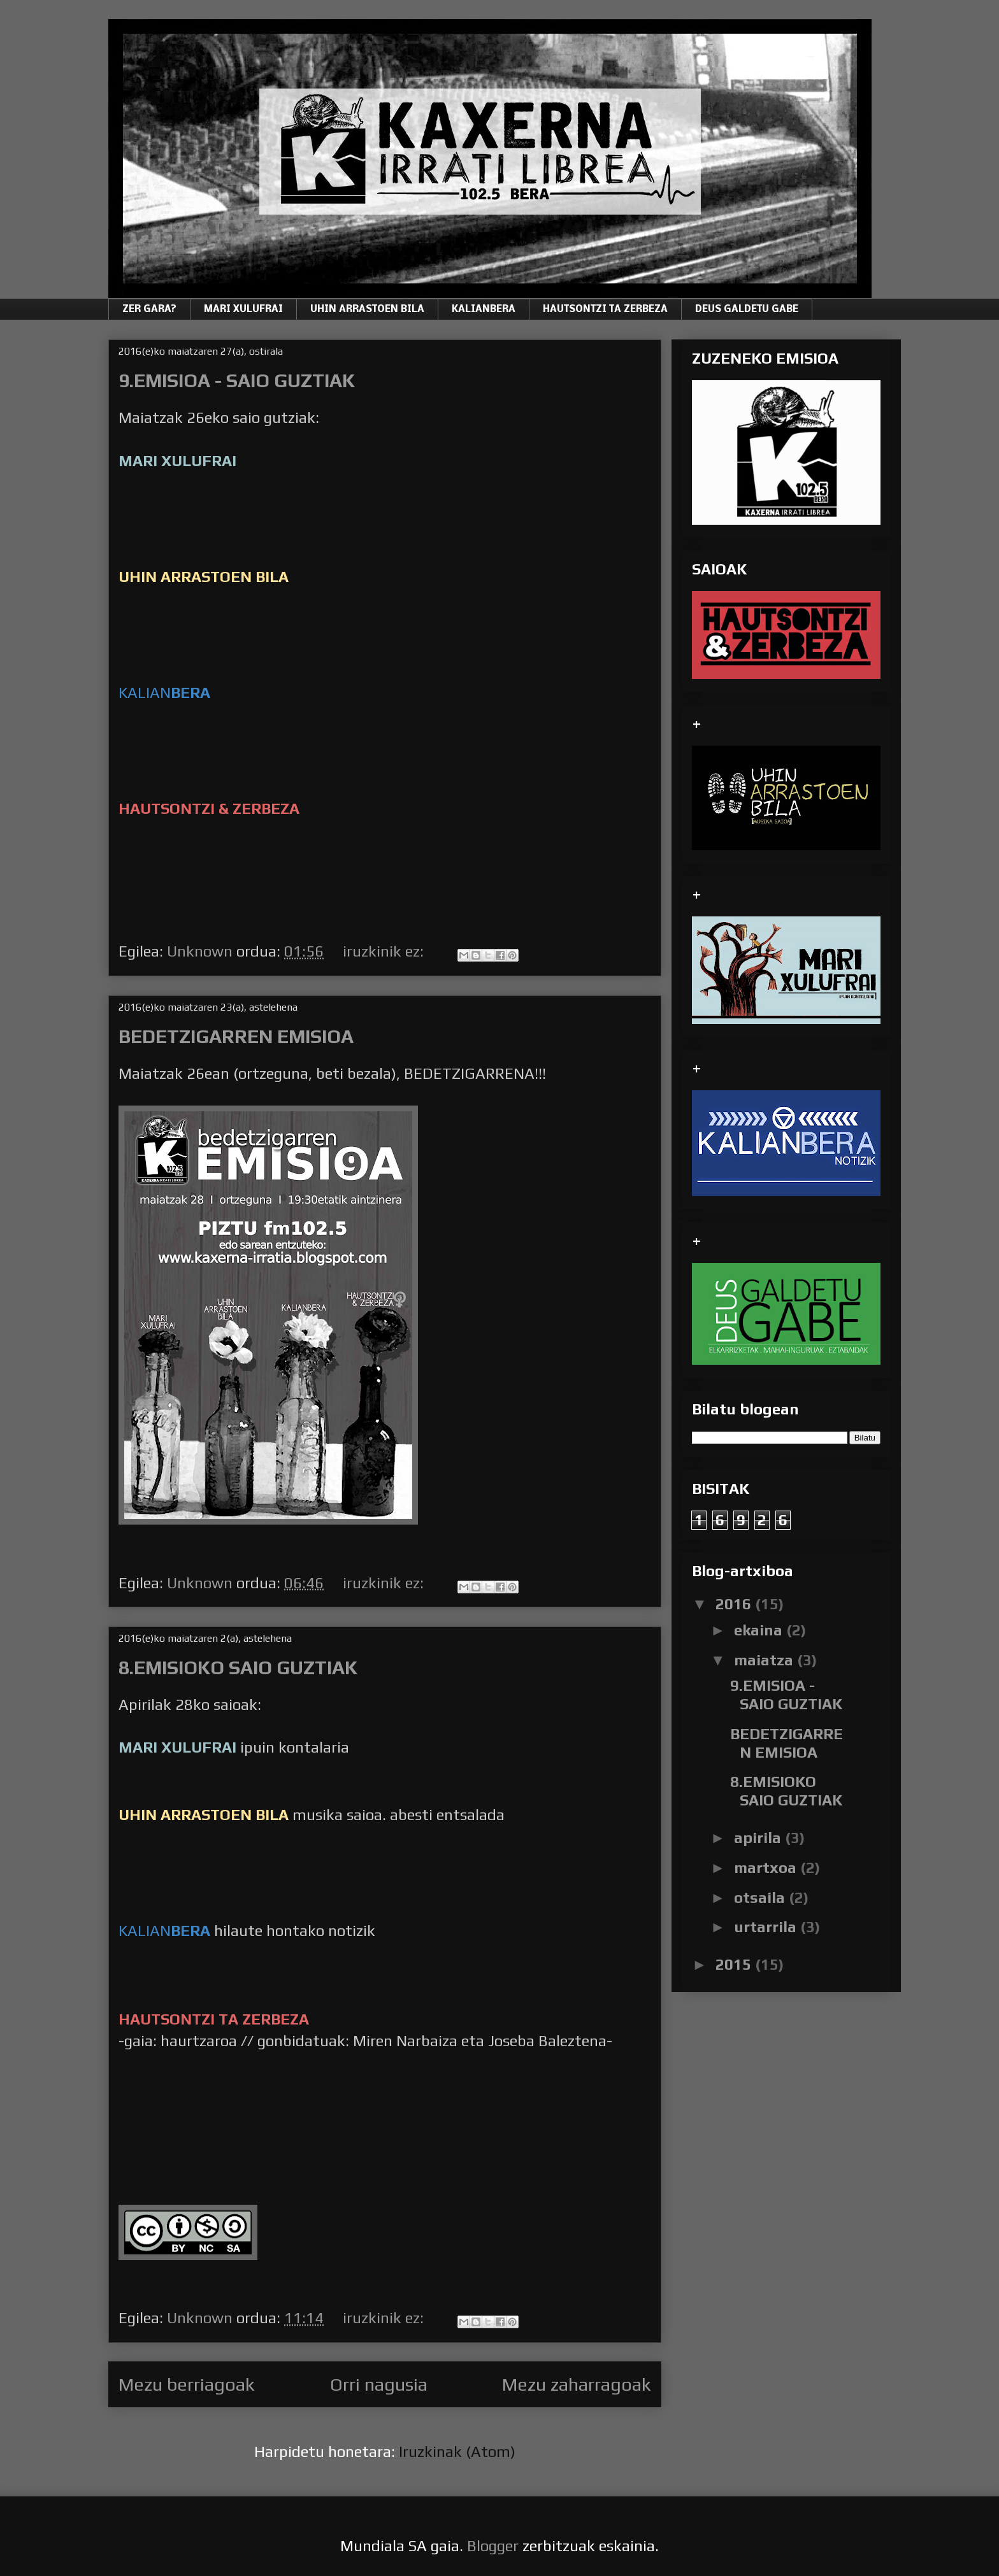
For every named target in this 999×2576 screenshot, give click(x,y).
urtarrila (767, 1926)
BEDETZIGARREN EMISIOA (236, 1036)
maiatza (765, 1660)
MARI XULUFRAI (243, 309)
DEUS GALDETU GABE (746, 309)
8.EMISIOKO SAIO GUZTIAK (238, 1667)
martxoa (767, 1867)
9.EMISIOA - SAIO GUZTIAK (237, 380)
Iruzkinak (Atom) (457, 2451)
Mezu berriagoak (187, 2384)
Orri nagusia (379, 2384)
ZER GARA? (149, 309)
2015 (735, 1964)
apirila (759, 1837)
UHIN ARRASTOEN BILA (367, 309)
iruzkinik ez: (385, 951)
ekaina (760, 1630)
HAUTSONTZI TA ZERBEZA (605, 309)
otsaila (761, 1897)
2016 (735, 1603)
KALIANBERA (483, 309)
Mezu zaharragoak (576, 2384)
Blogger (493, 2545)
